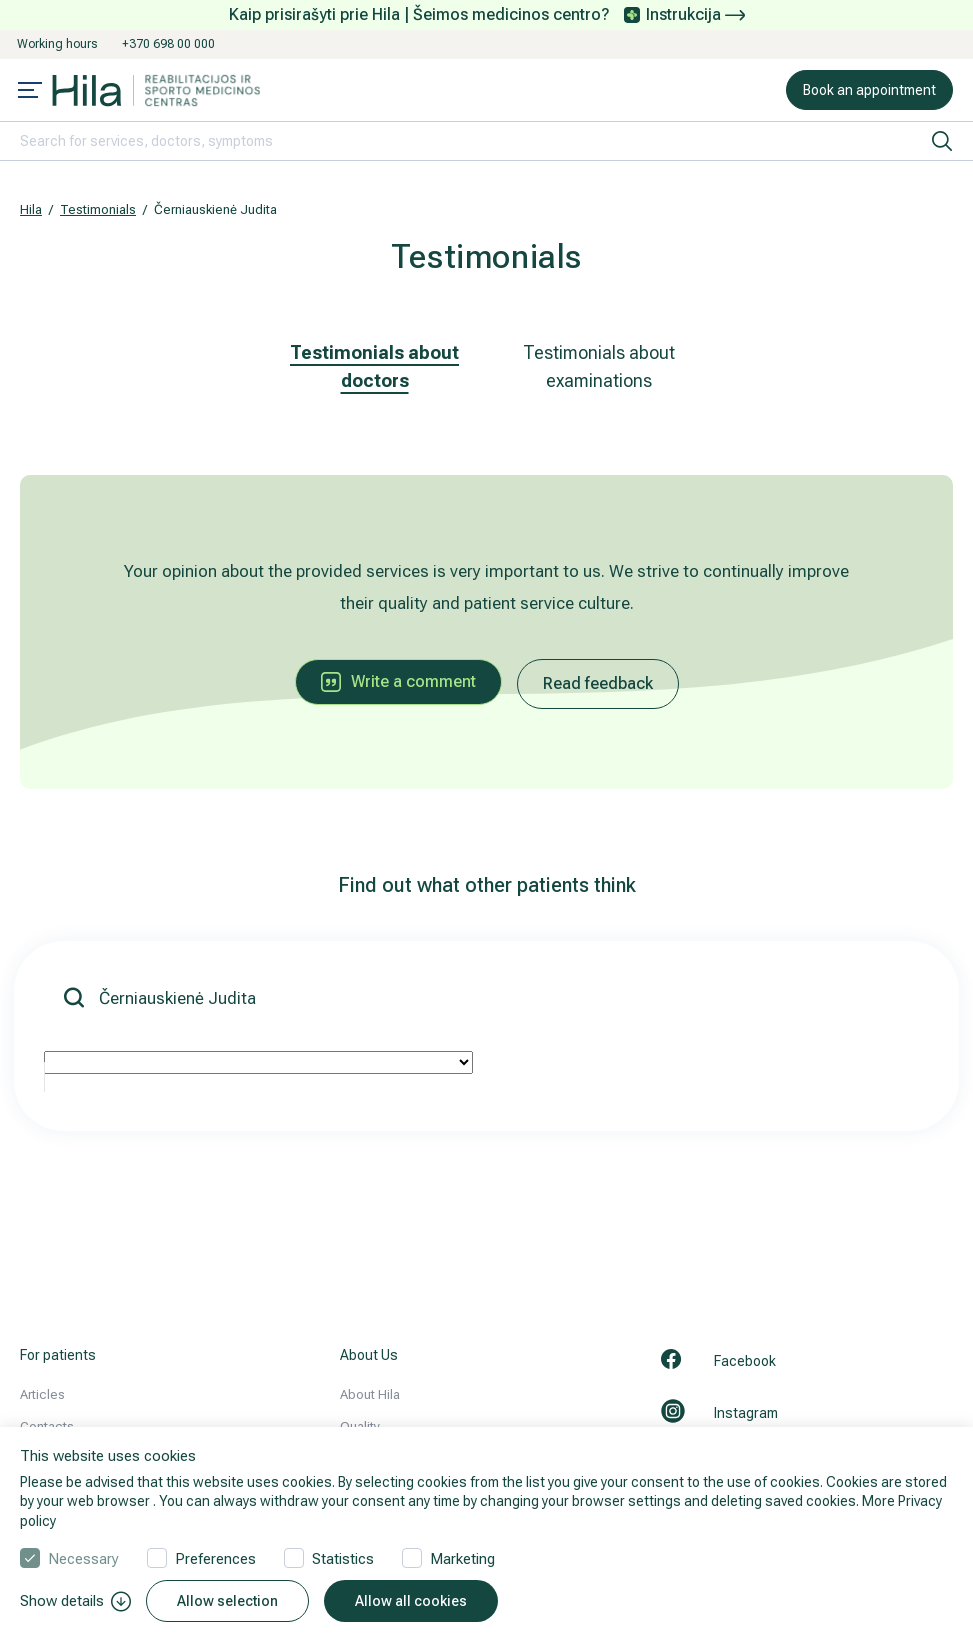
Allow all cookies (411, 1601)
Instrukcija (695, 14)
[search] (942, 141)
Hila (31, 209)
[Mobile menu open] (30, 92)
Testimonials (98, 209)
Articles (42, 1394)
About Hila (370, 1394)
